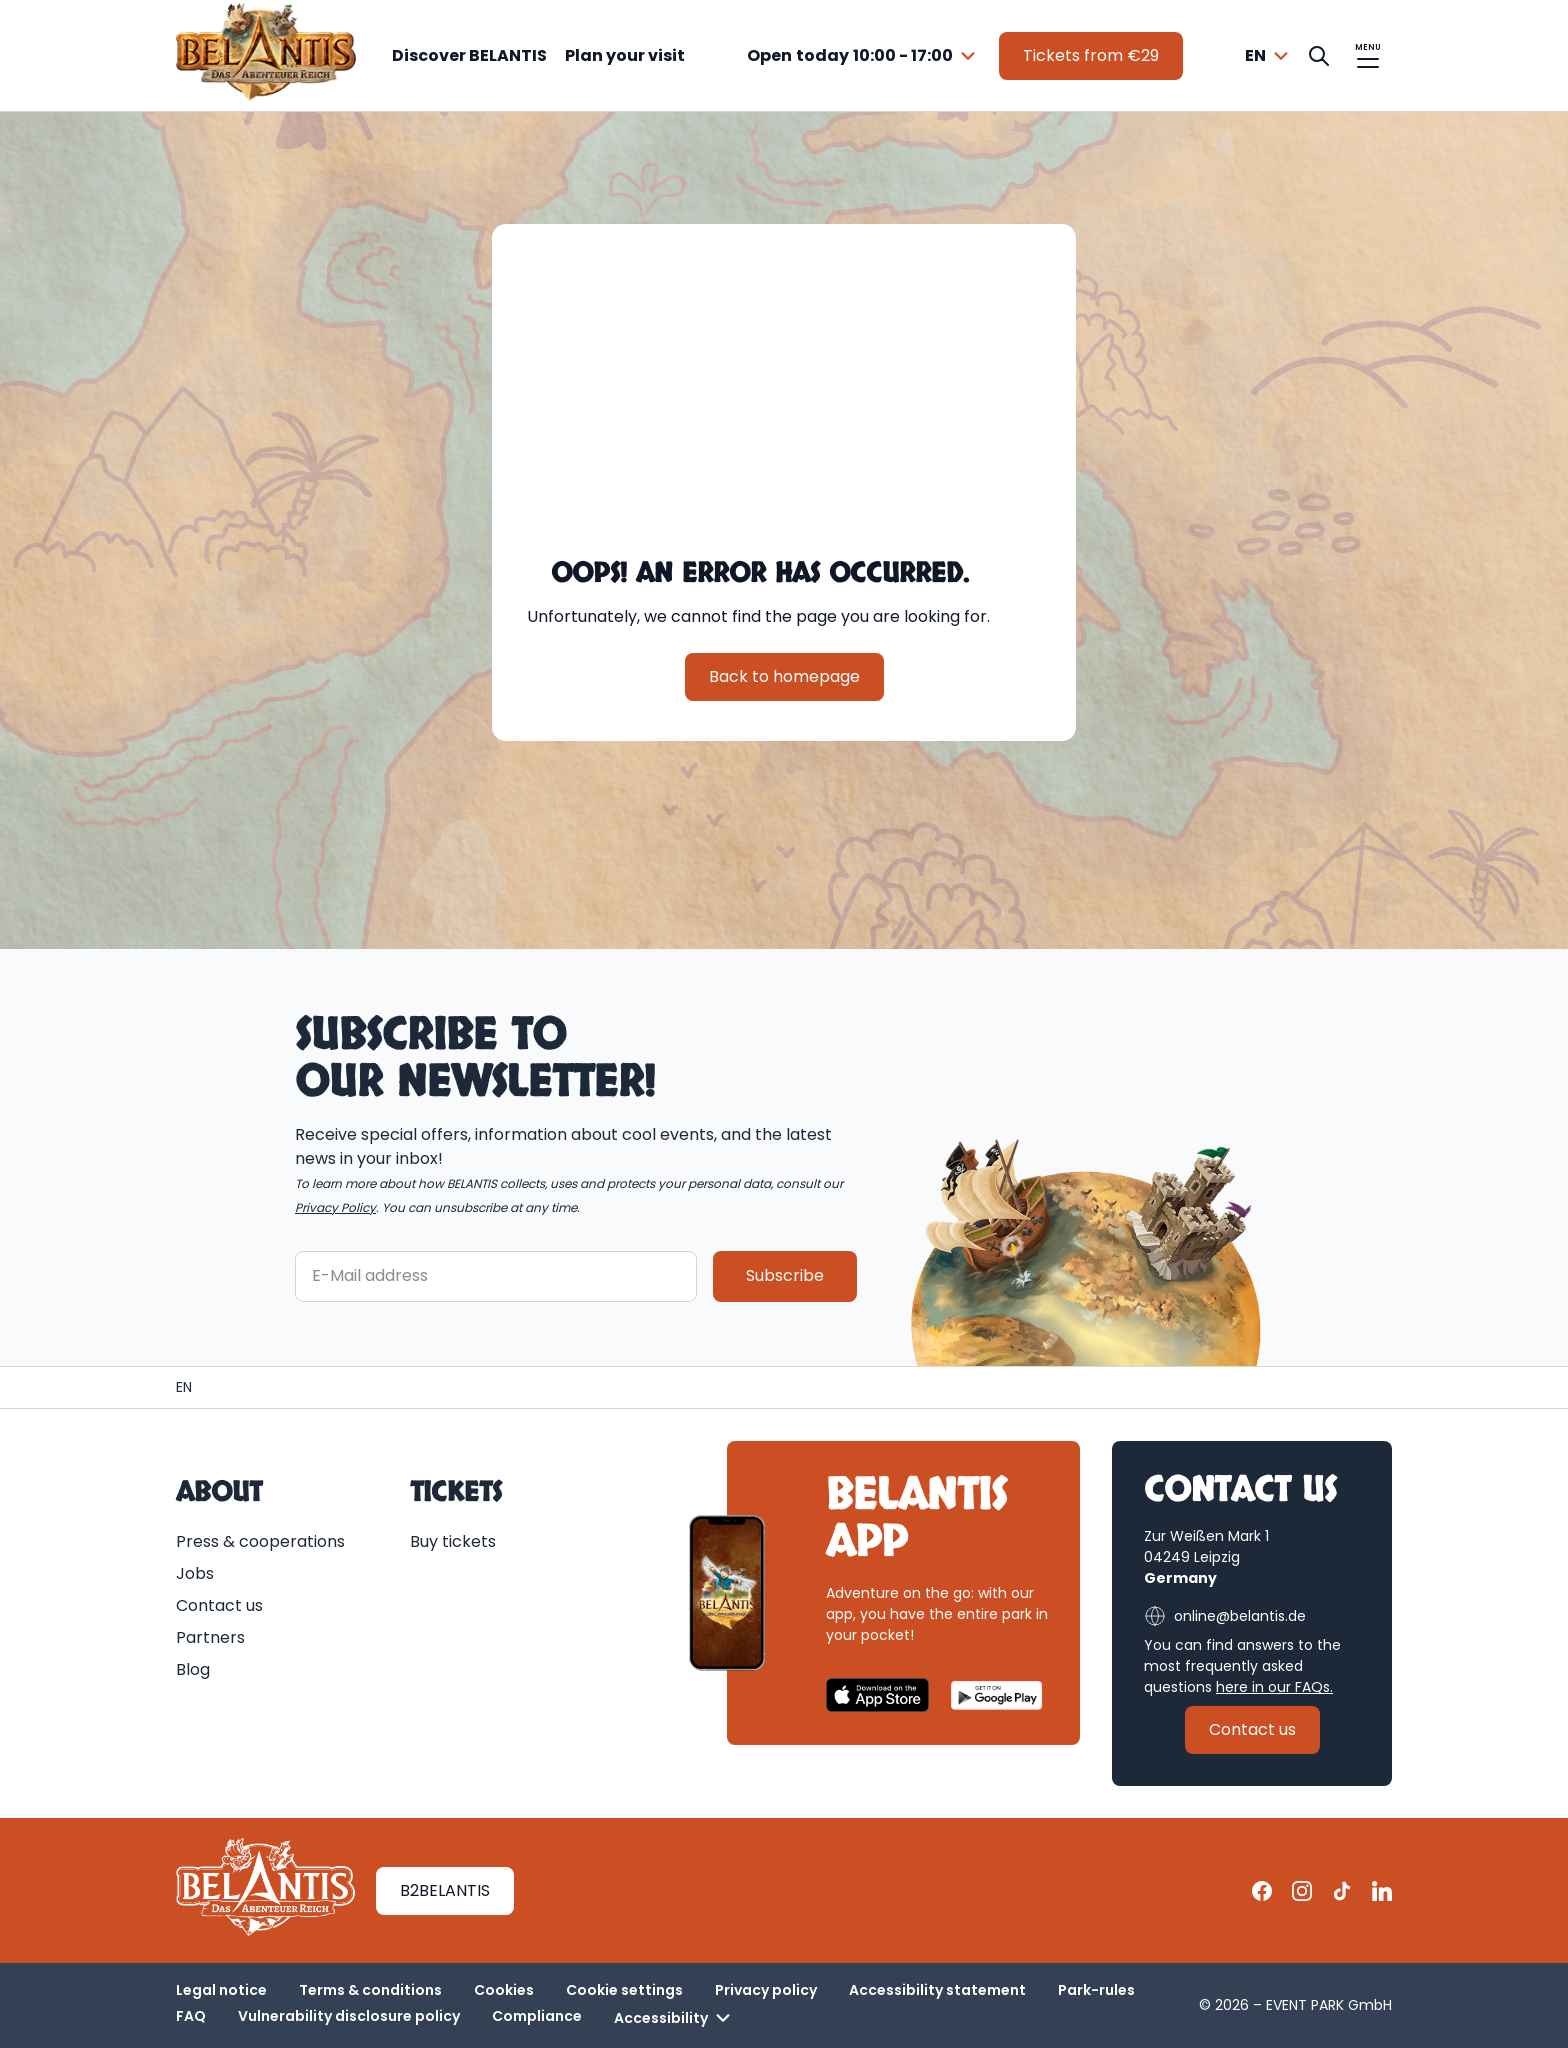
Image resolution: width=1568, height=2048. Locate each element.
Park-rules (1096, 1990)
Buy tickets (453, 1541)
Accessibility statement (937, 1990)
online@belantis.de (1225, 1616)
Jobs (195, 1573)
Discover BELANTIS (469, 55)
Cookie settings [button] (624, 1990)
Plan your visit (625, 55)
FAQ (191, 2016)
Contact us (219, 1605)
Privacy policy (766, 1990)
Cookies (504, 1990)
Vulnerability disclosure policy (349, 2016)
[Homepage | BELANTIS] (184, 1387)
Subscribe (785, 1275)
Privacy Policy (335, 1206)
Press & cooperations (260, 1541)
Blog (193, 1669)
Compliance (537, 2016)
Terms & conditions (370, 1990)
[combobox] (864, 56)
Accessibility (675, 2018)
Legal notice (221, 1990)
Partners (210, 1637)
